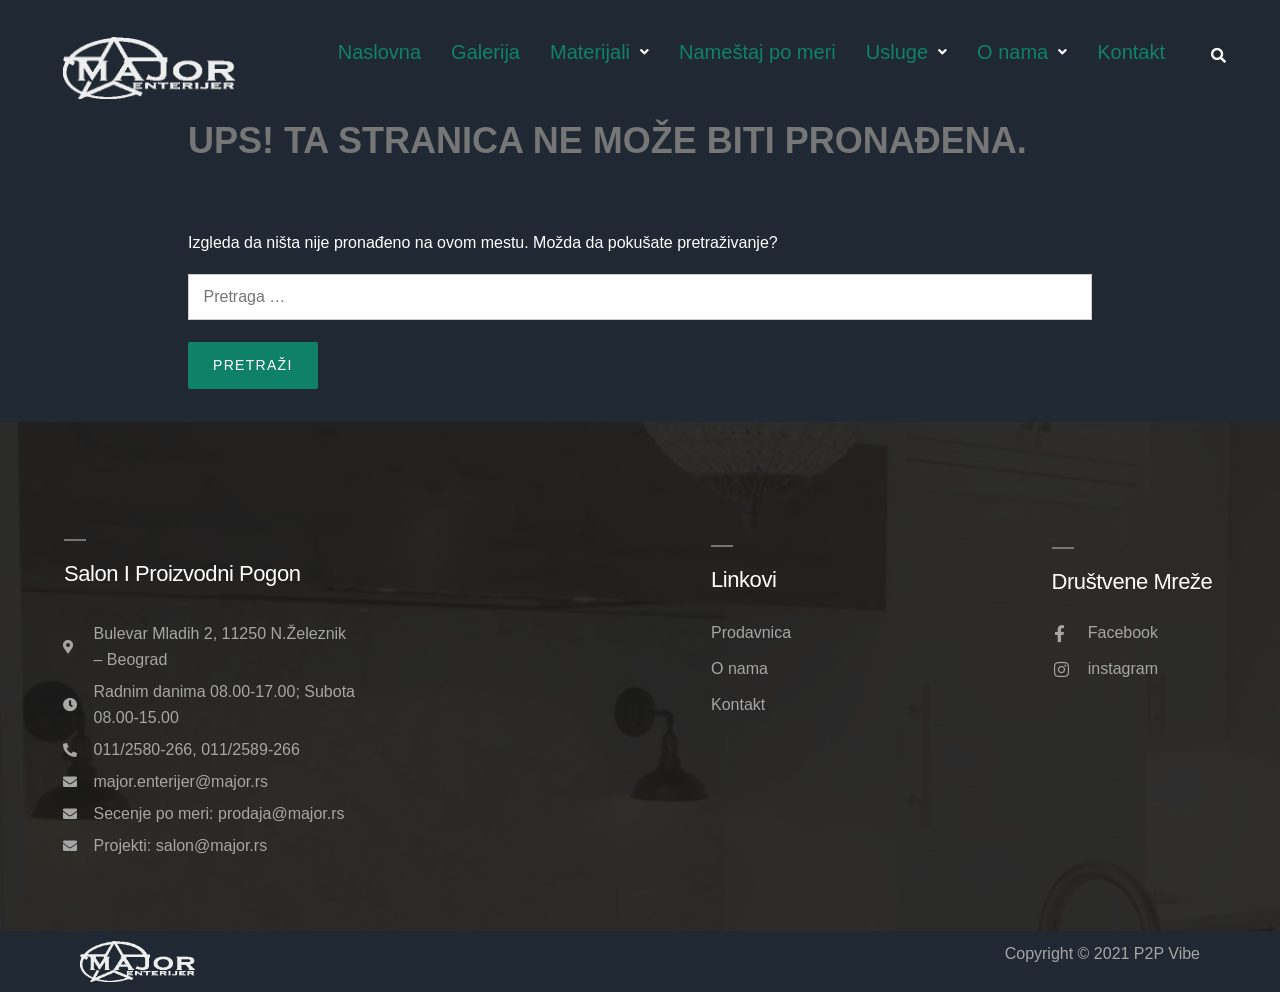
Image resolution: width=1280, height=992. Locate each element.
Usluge (906, 52)
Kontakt (1131, 52)
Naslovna (379, 52)
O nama (1022, 52)
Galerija (485, 52)
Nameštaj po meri (757, 52)
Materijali (599, 52)
